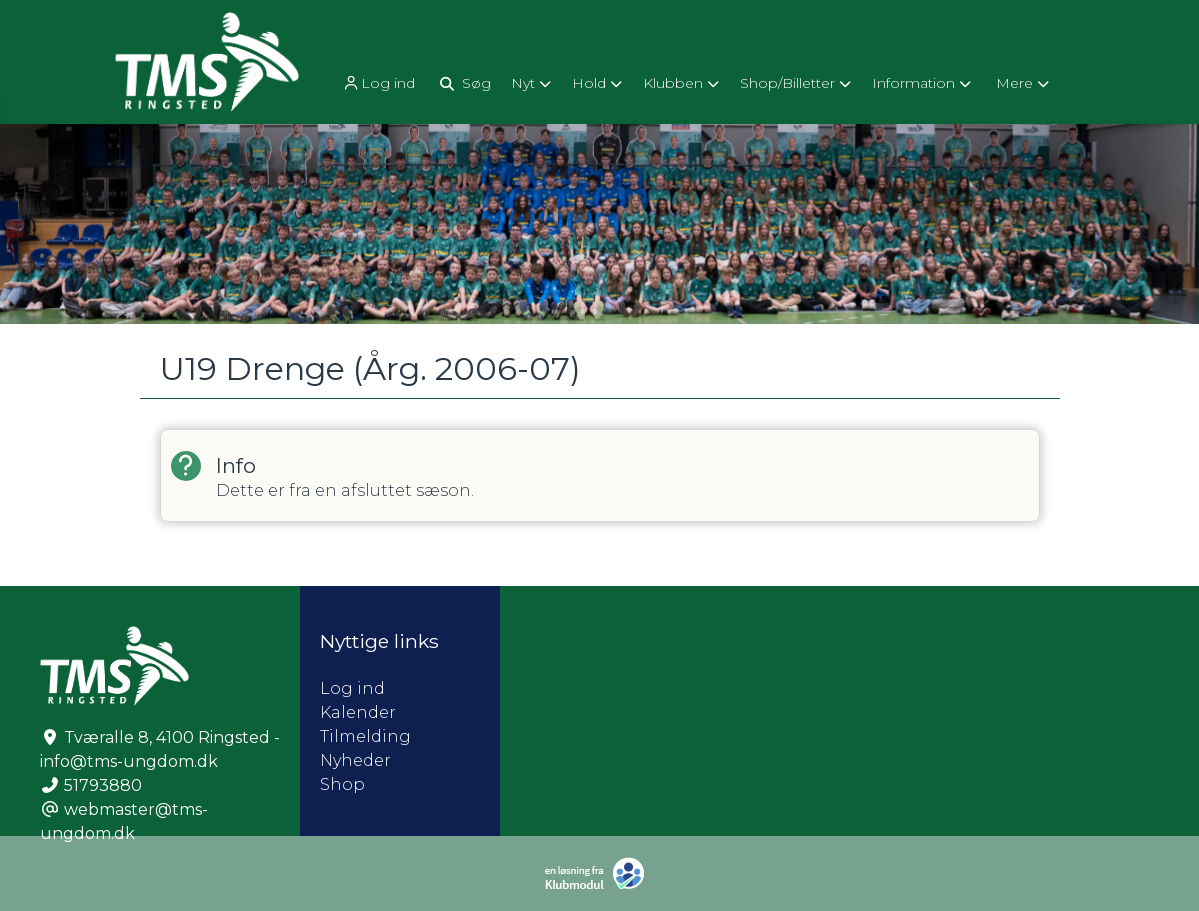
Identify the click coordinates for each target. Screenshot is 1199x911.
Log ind (378, 83)
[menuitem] (380, 82)
